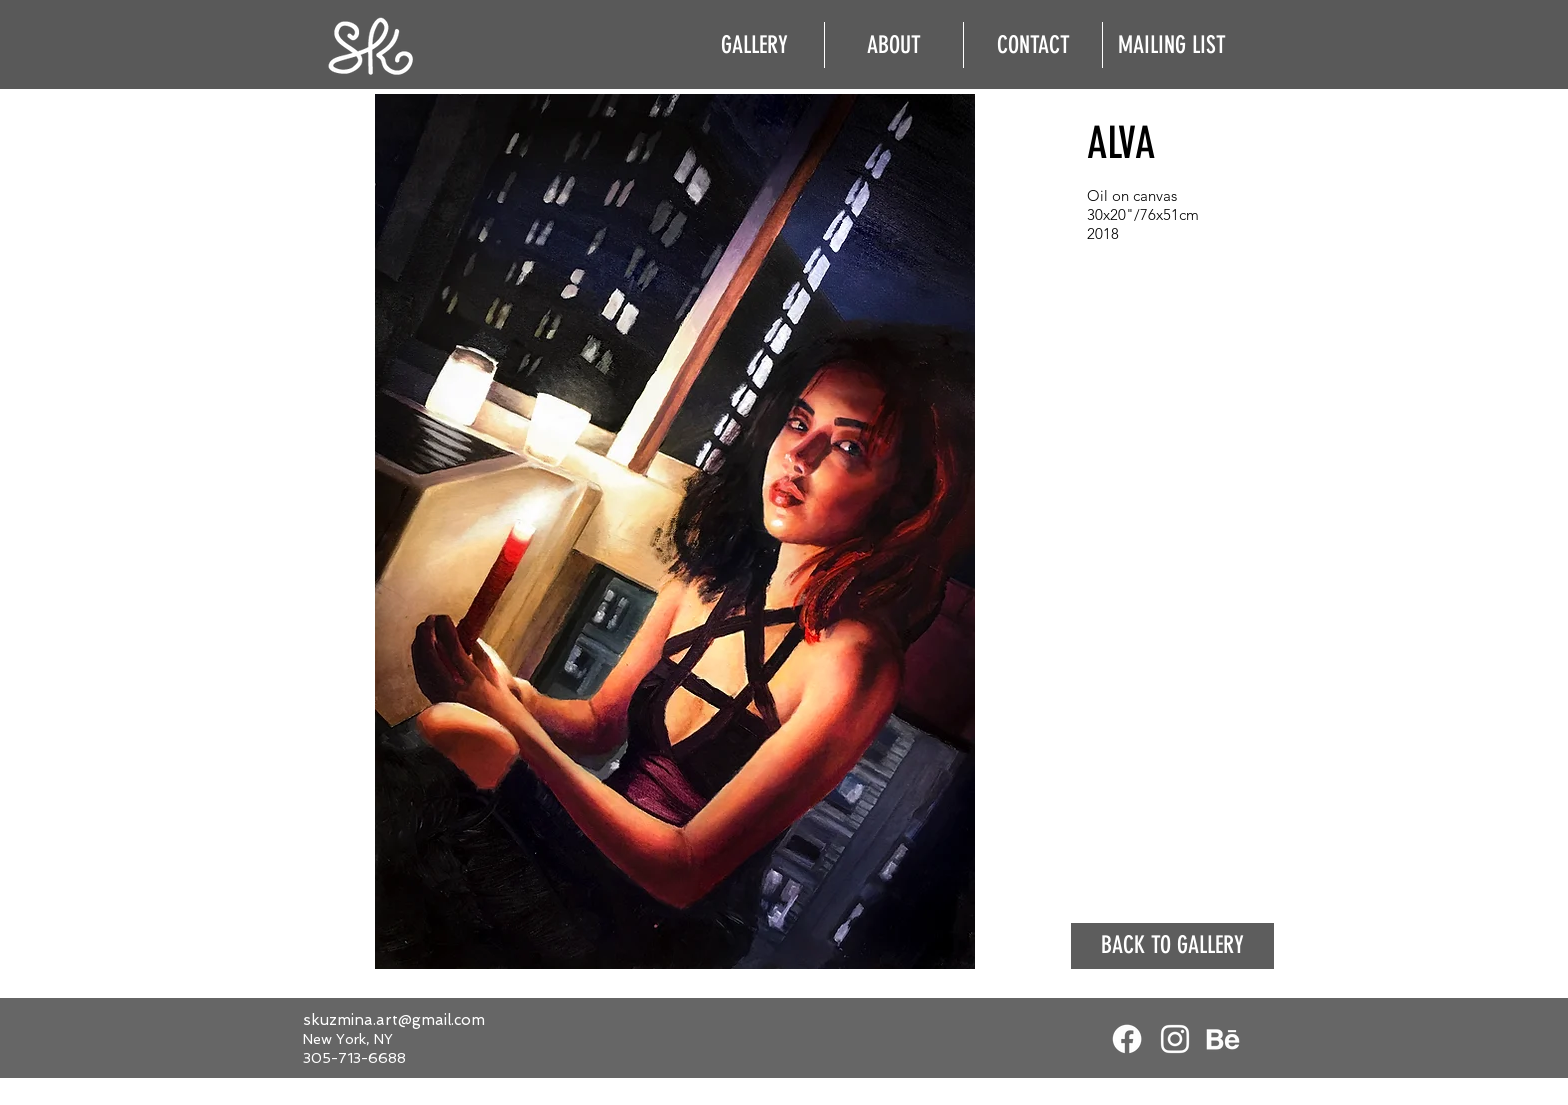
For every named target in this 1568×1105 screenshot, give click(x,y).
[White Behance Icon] (1223, 1039)
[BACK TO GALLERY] (1172, 946)
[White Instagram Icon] (1175, 1039)
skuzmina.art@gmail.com (394, 1020)
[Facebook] (1127, 1039)
